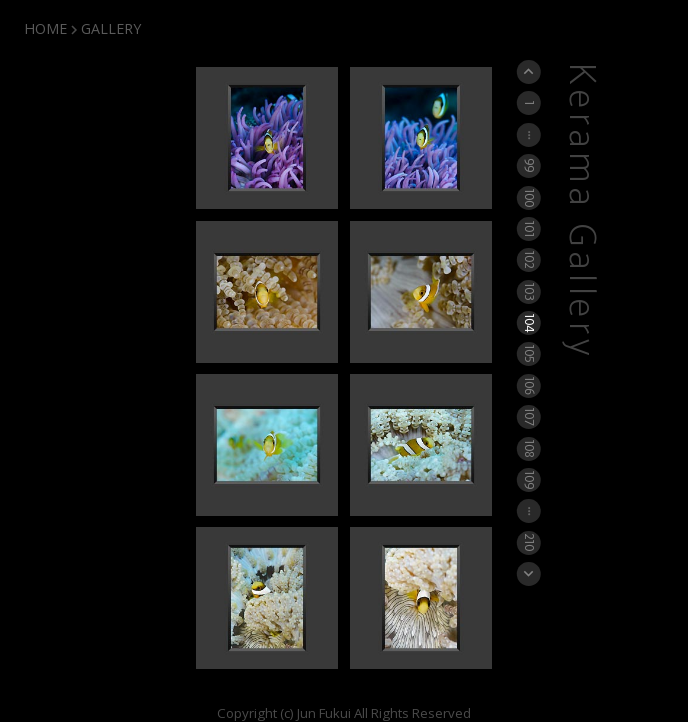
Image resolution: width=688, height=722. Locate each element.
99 (529, 166)
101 (529, 228)
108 (529, 448)
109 (529, 479)
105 (529, 354)
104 (529, 322)
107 (529, 417)
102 (529, 260)
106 (529, 385)
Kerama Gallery (580, 211)
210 (529, 542)
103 (529, 291)
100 (529, 196)
